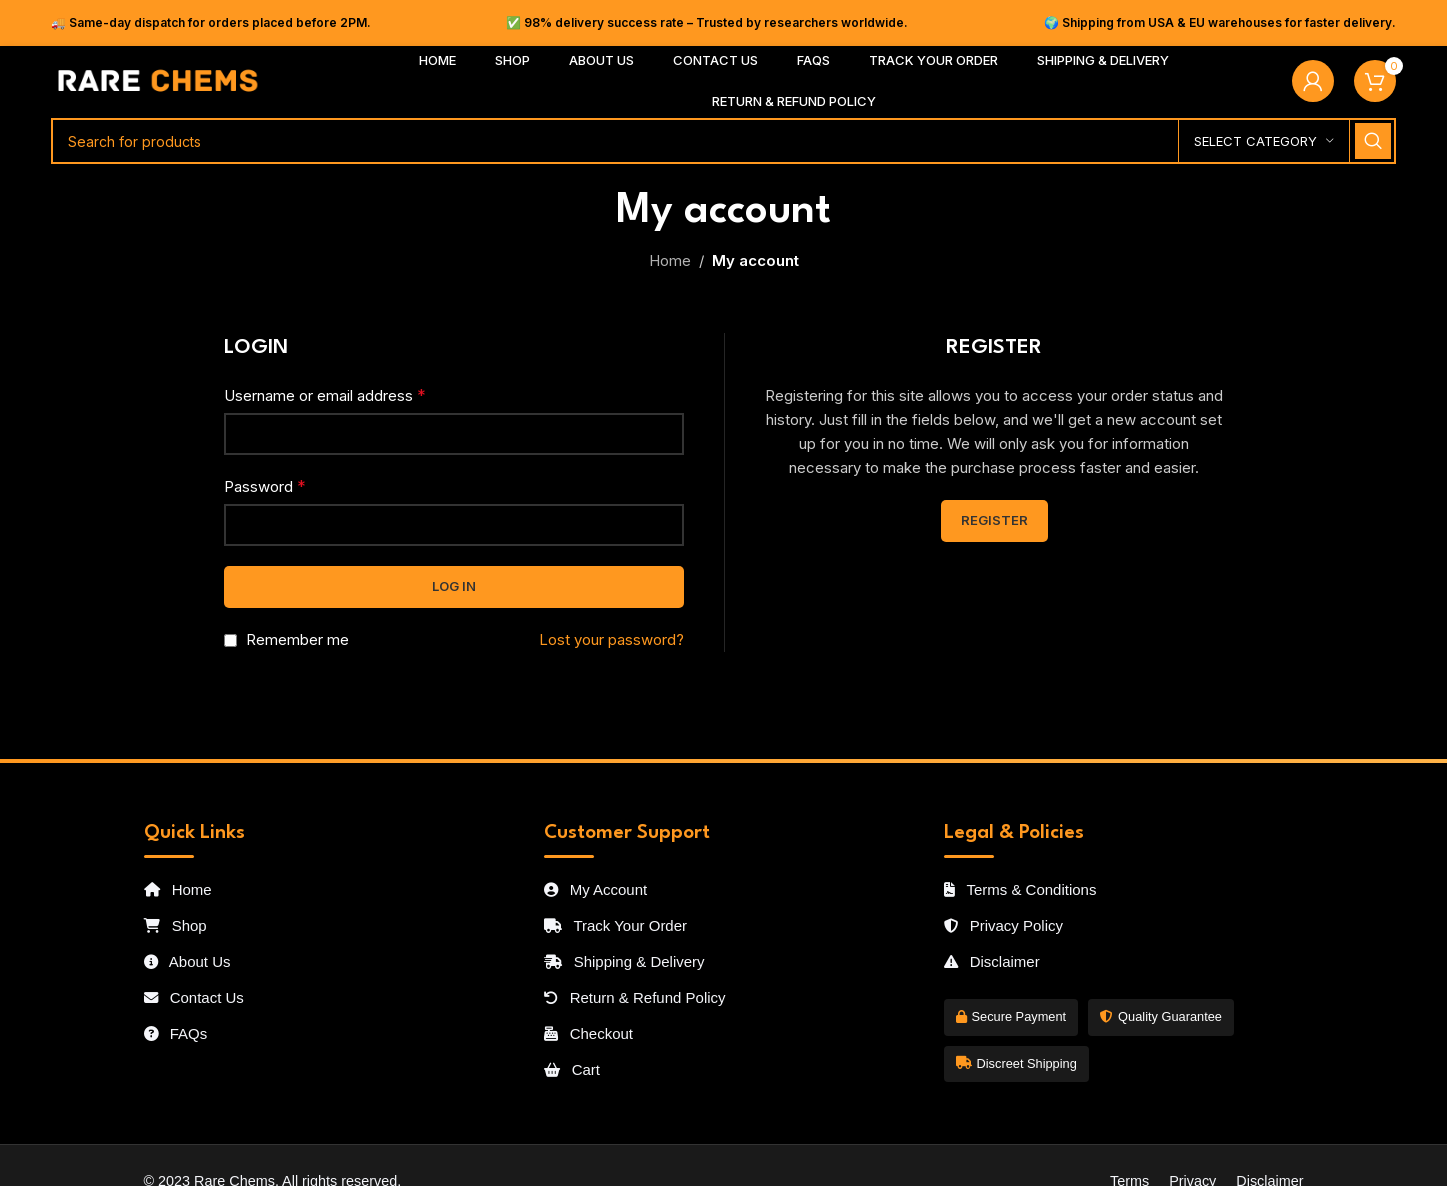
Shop (175, 925)
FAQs (176, 1033)
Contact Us (194, 997)
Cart (572, 1069)
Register (994, 520)
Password (265, 486)
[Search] (723, 141)
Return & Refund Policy (635, 997)
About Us (187, 961)
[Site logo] (158, 79)
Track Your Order (616, 925)
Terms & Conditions (1020, 889)
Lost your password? (611, 639)
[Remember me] (230, 640)
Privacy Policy (1004, 925)
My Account (596, 889)
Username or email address (325, 395)
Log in (454, 586)
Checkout (589, 1033)
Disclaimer (992, 961)
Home (670, 260)
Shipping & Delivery (624, 961)
